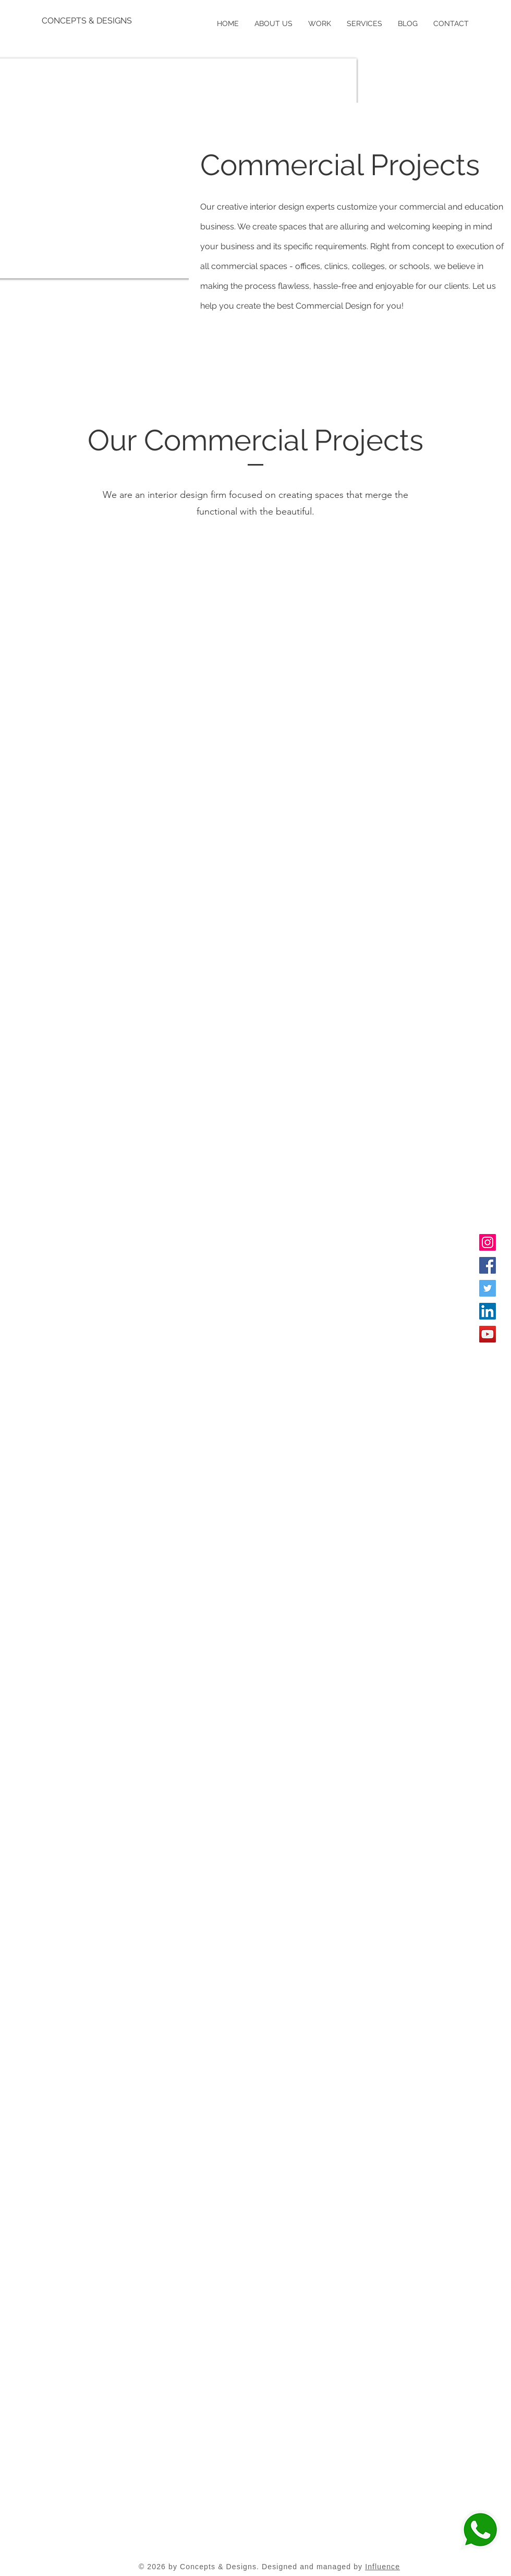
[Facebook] (487, 1265)
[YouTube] (487, 1334)
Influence (382, 2566)
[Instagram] (487, 1242)
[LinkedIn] (487, 1311)
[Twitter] (487, 1288)
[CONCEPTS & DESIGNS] (88, 20)
